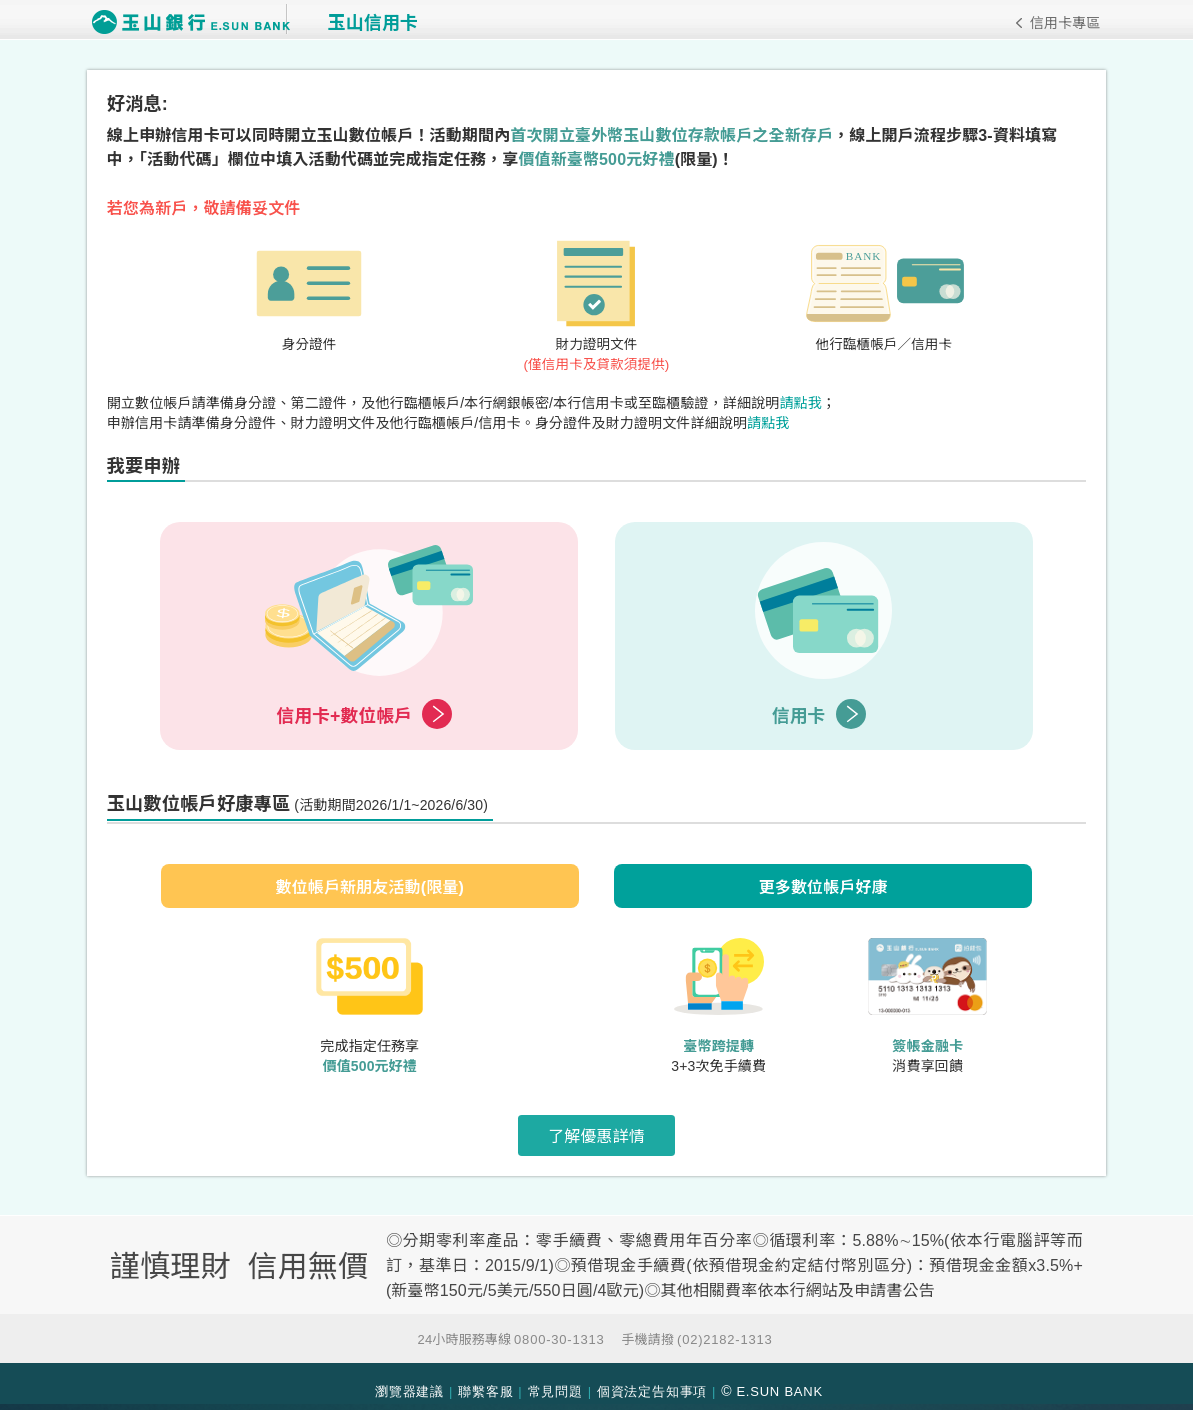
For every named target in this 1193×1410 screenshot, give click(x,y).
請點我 (810, 406)
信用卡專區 (1054, 22)
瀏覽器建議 (409, 1382)
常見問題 (555, 1382)
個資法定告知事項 (652, 1382)
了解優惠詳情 (596, 1140)
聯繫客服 (485, 1382)
